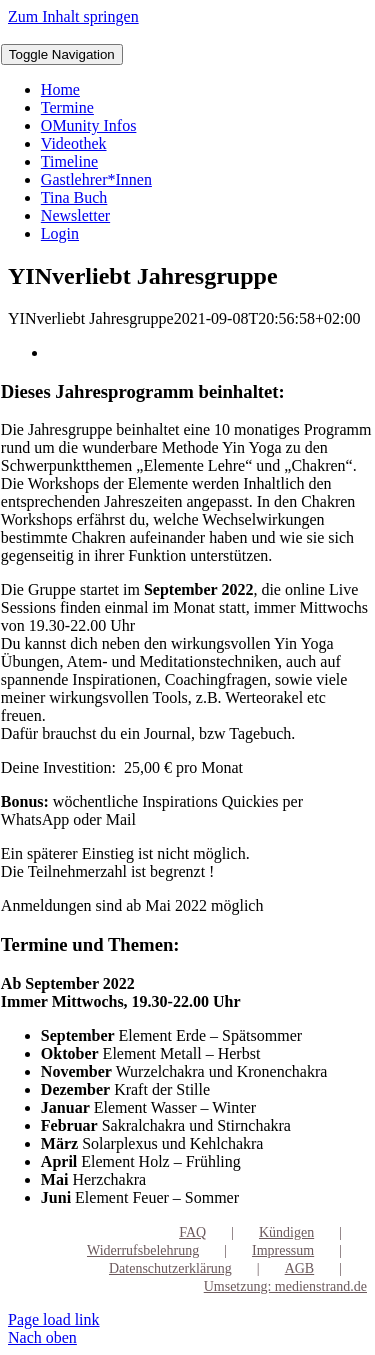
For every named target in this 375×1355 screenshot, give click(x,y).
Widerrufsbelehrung (143, 1250)
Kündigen (286, 1232)
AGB (300, 1268)
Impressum (283, 1250)
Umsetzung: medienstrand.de (285, 1286)
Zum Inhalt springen (73, 16)
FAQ (192, 1232)
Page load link (54, 1319)
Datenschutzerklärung (170, 1268)
